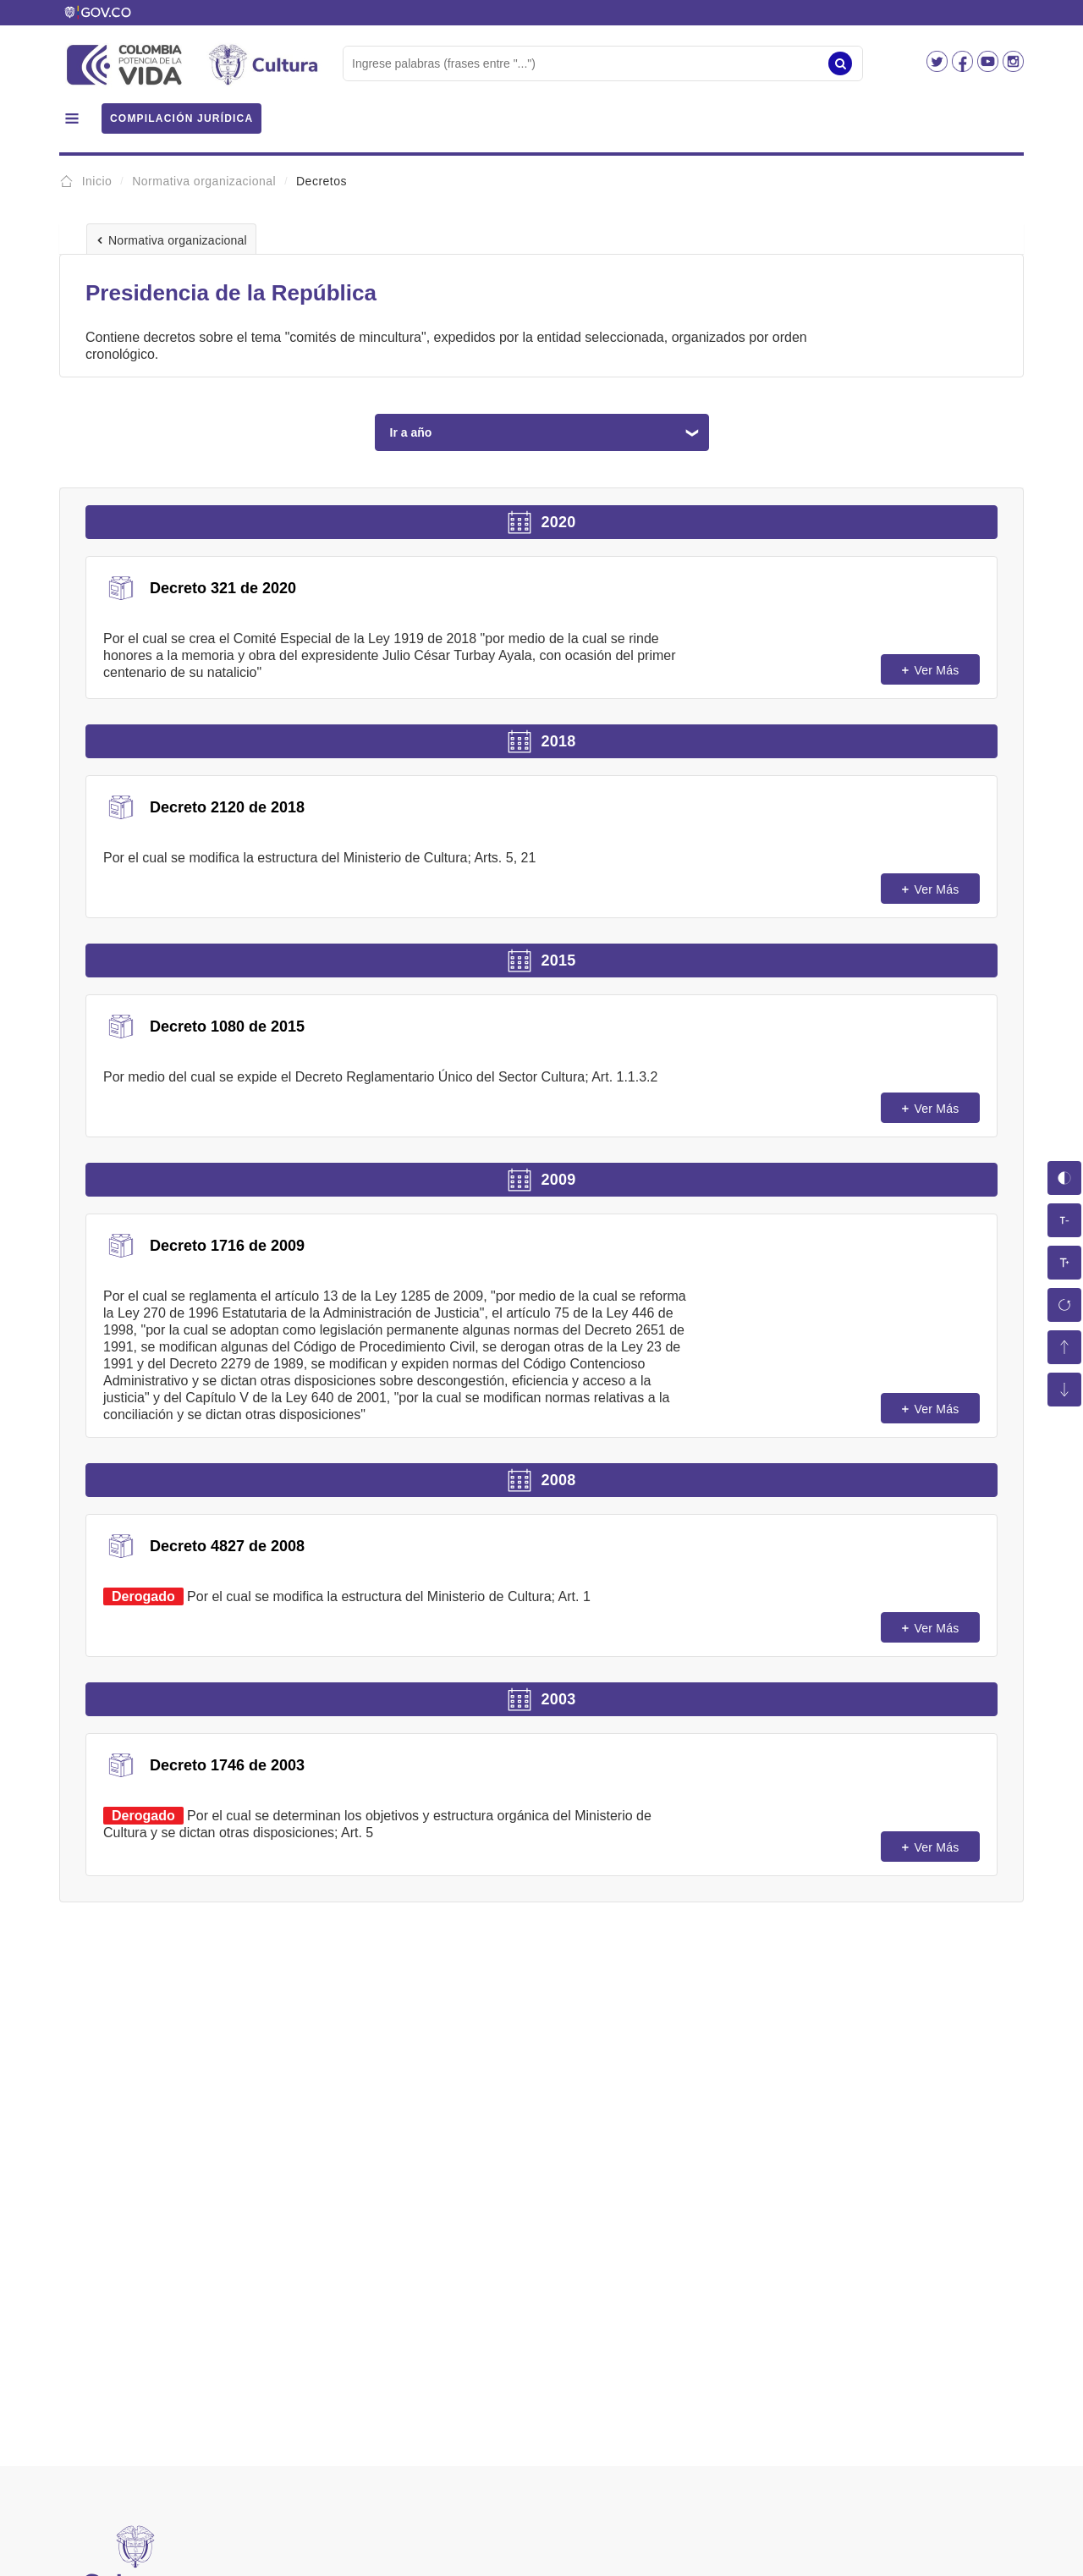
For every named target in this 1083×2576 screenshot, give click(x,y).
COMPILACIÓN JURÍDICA (181, 118)
